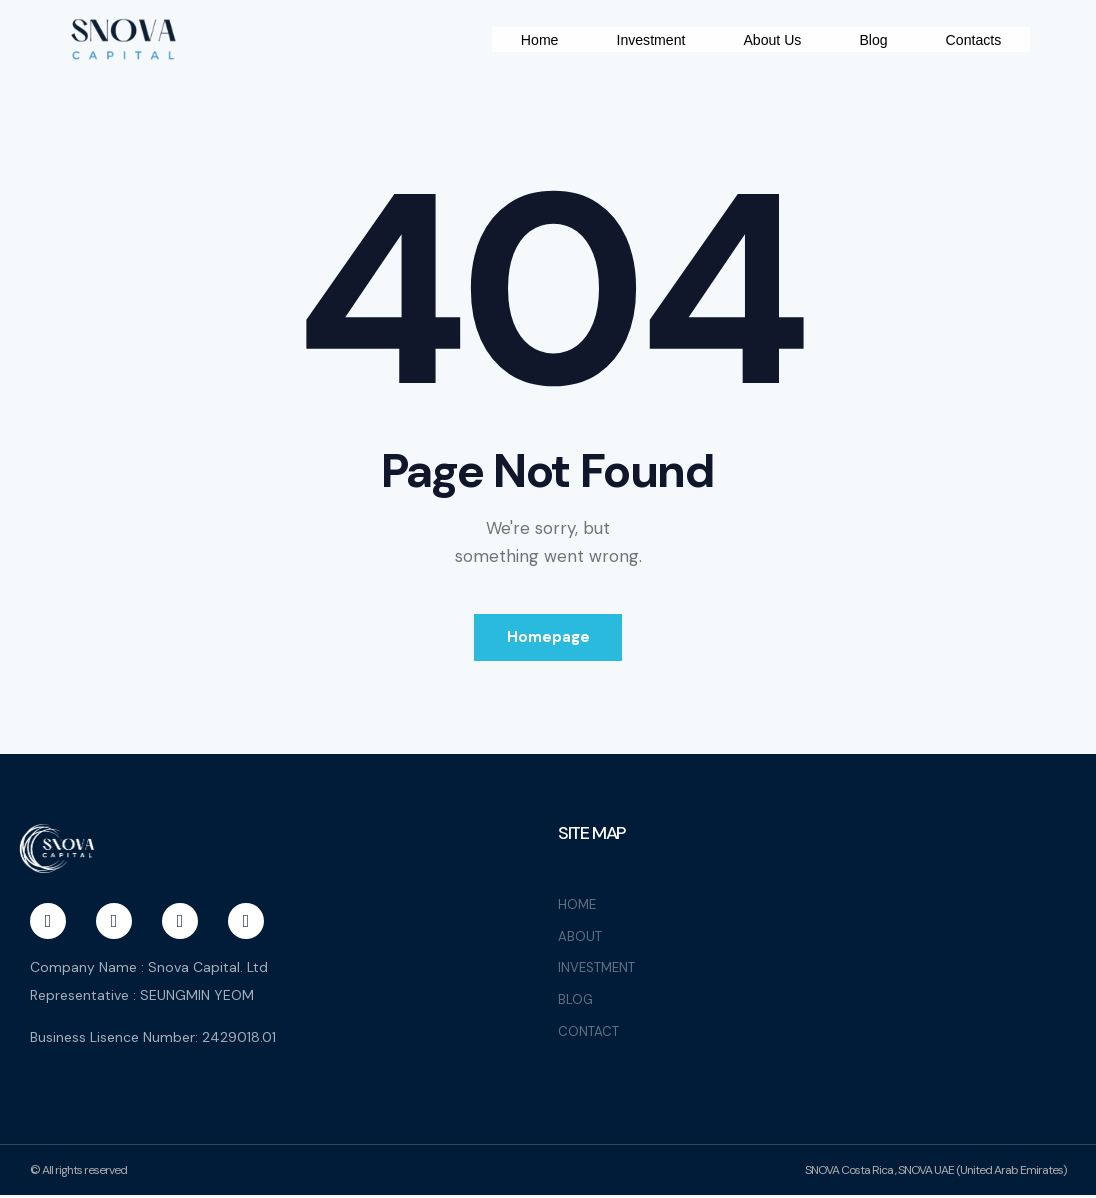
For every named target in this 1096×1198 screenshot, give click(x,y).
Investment (756, 30)
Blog (986, 30)
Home (642, 30)
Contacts (971, 61)
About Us (883, 30)
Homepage (548, 651)
